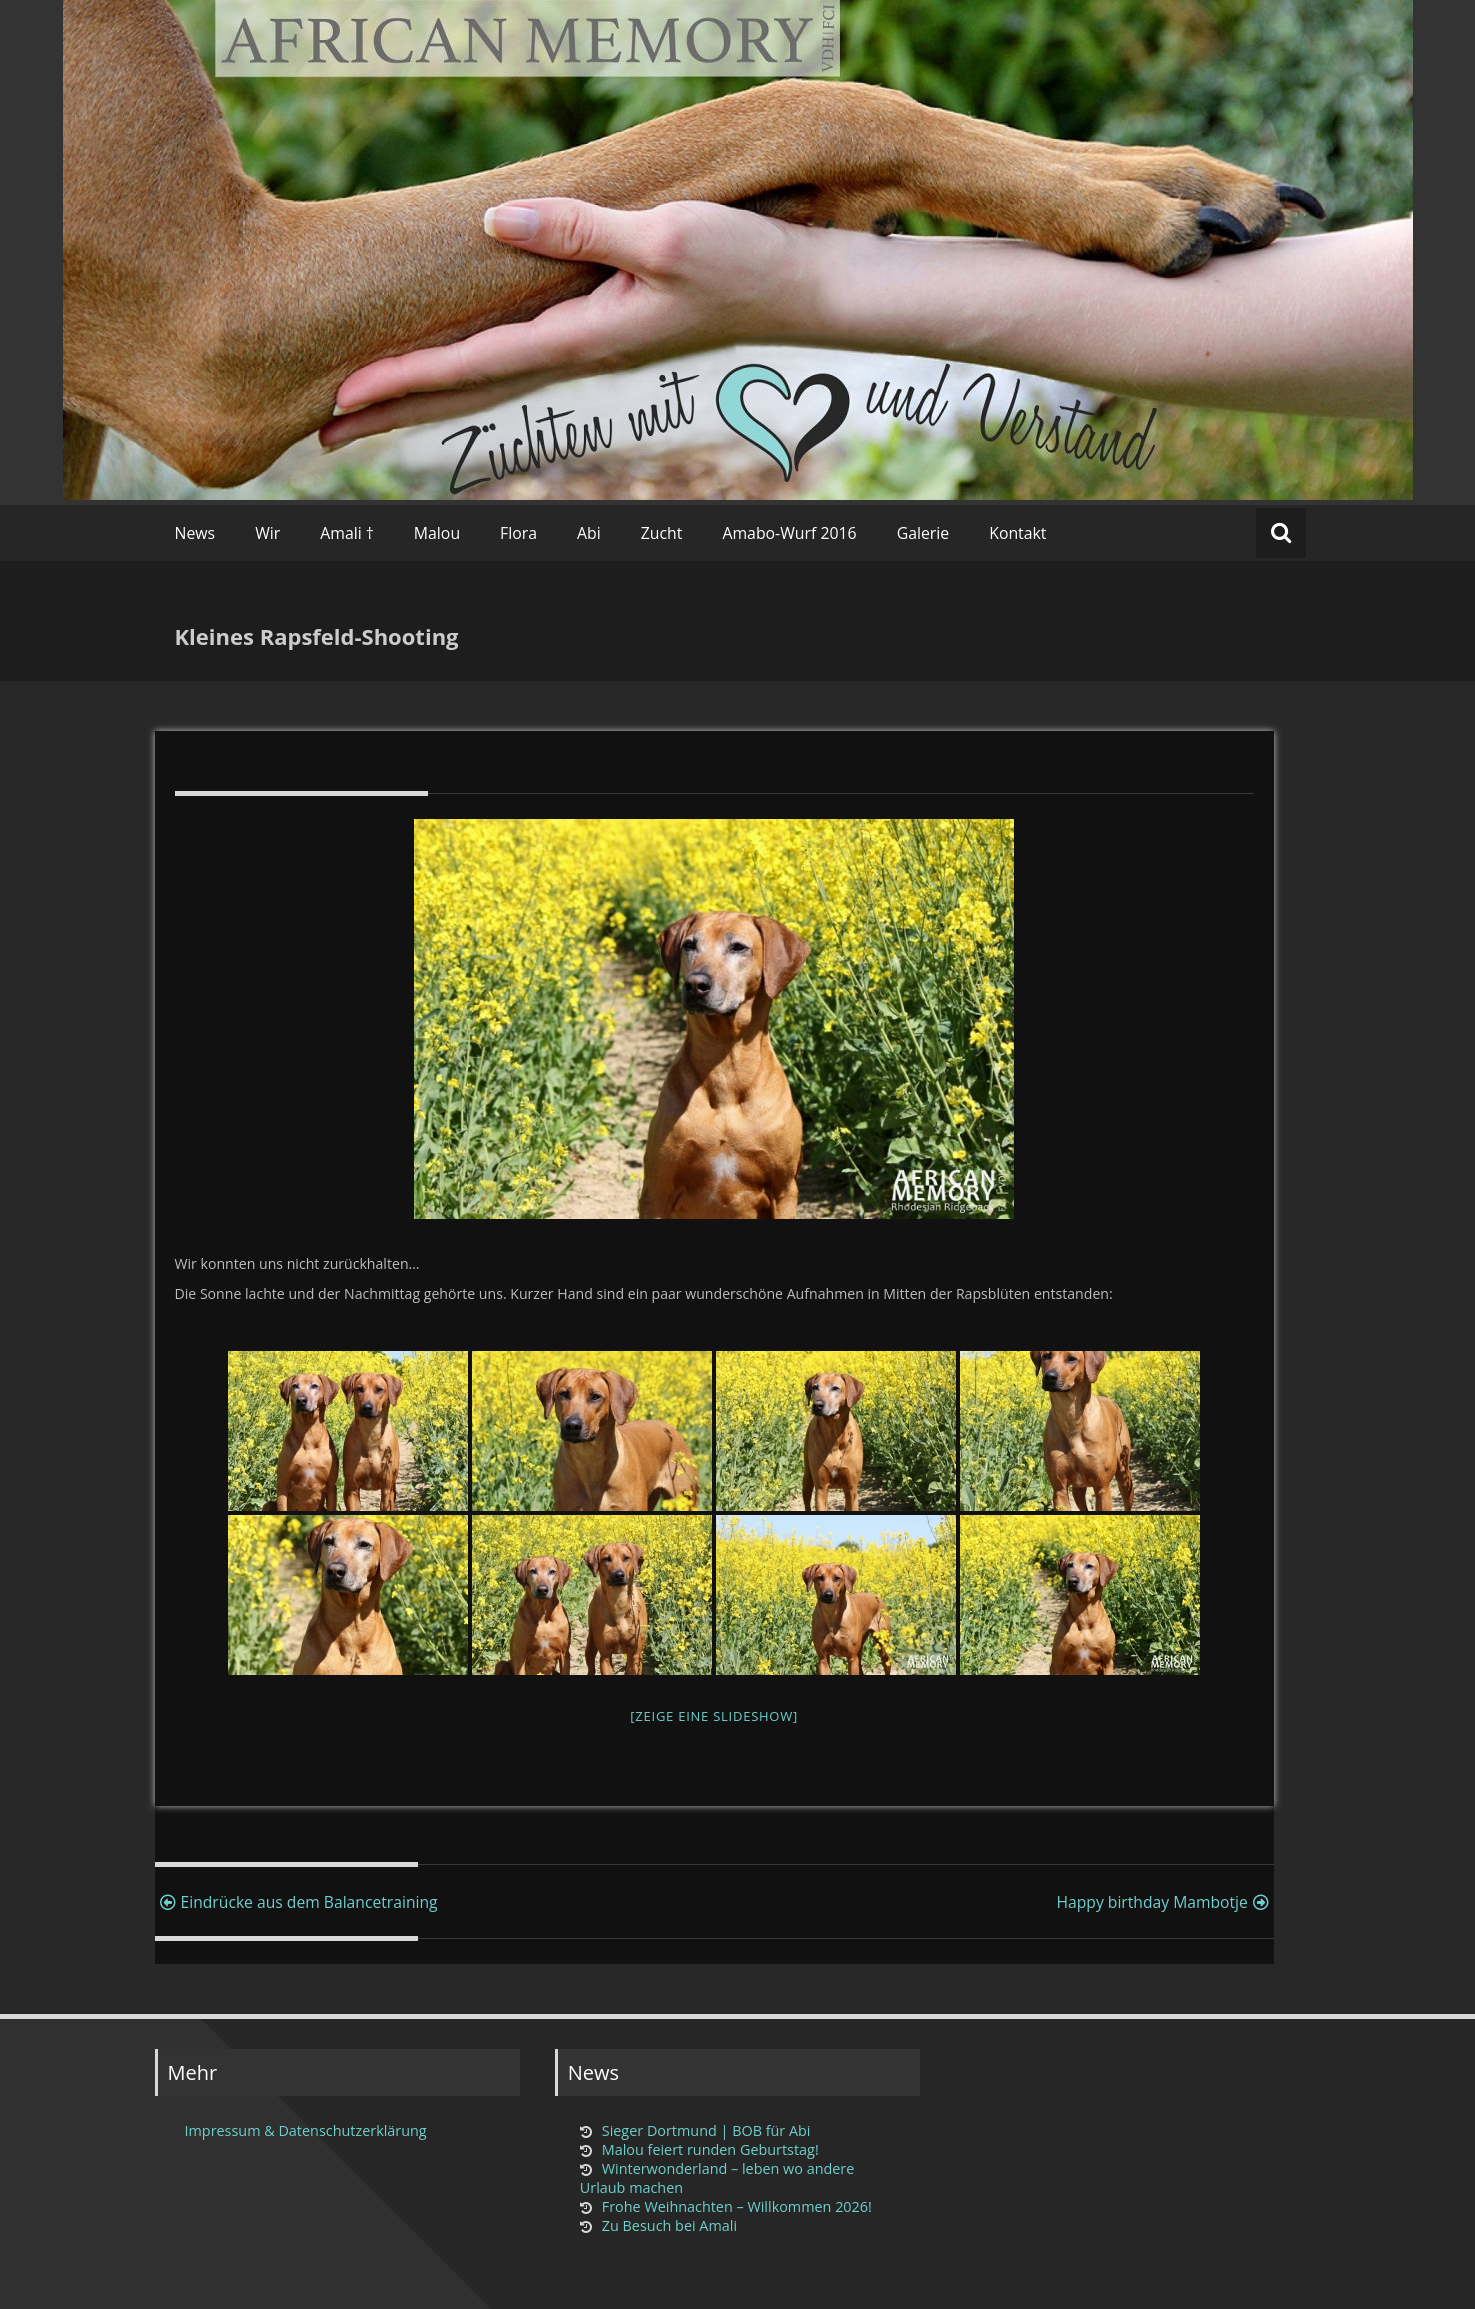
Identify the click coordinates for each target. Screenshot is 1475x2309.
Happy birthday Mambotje (1164, 1902)
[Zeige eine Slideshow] (714, 1716)
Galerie (923, 533)
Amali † (347, 533)
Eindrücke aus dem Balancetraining (296, 1902)
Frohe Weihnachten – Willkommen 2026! (737, 2206)
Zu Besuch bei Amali (669, 2225)
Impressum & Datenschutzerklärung (306, 2130)
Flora (518, 533)
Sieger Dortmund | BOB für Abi (706, 2130)
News (195, 533)
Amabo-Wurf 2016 (789, 533)
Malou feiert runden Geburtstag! (710, 2149)
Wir (267, 533)
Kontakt (1017, 533)
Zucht (662, 533)
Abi (589, 533)
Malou (437, 533)
